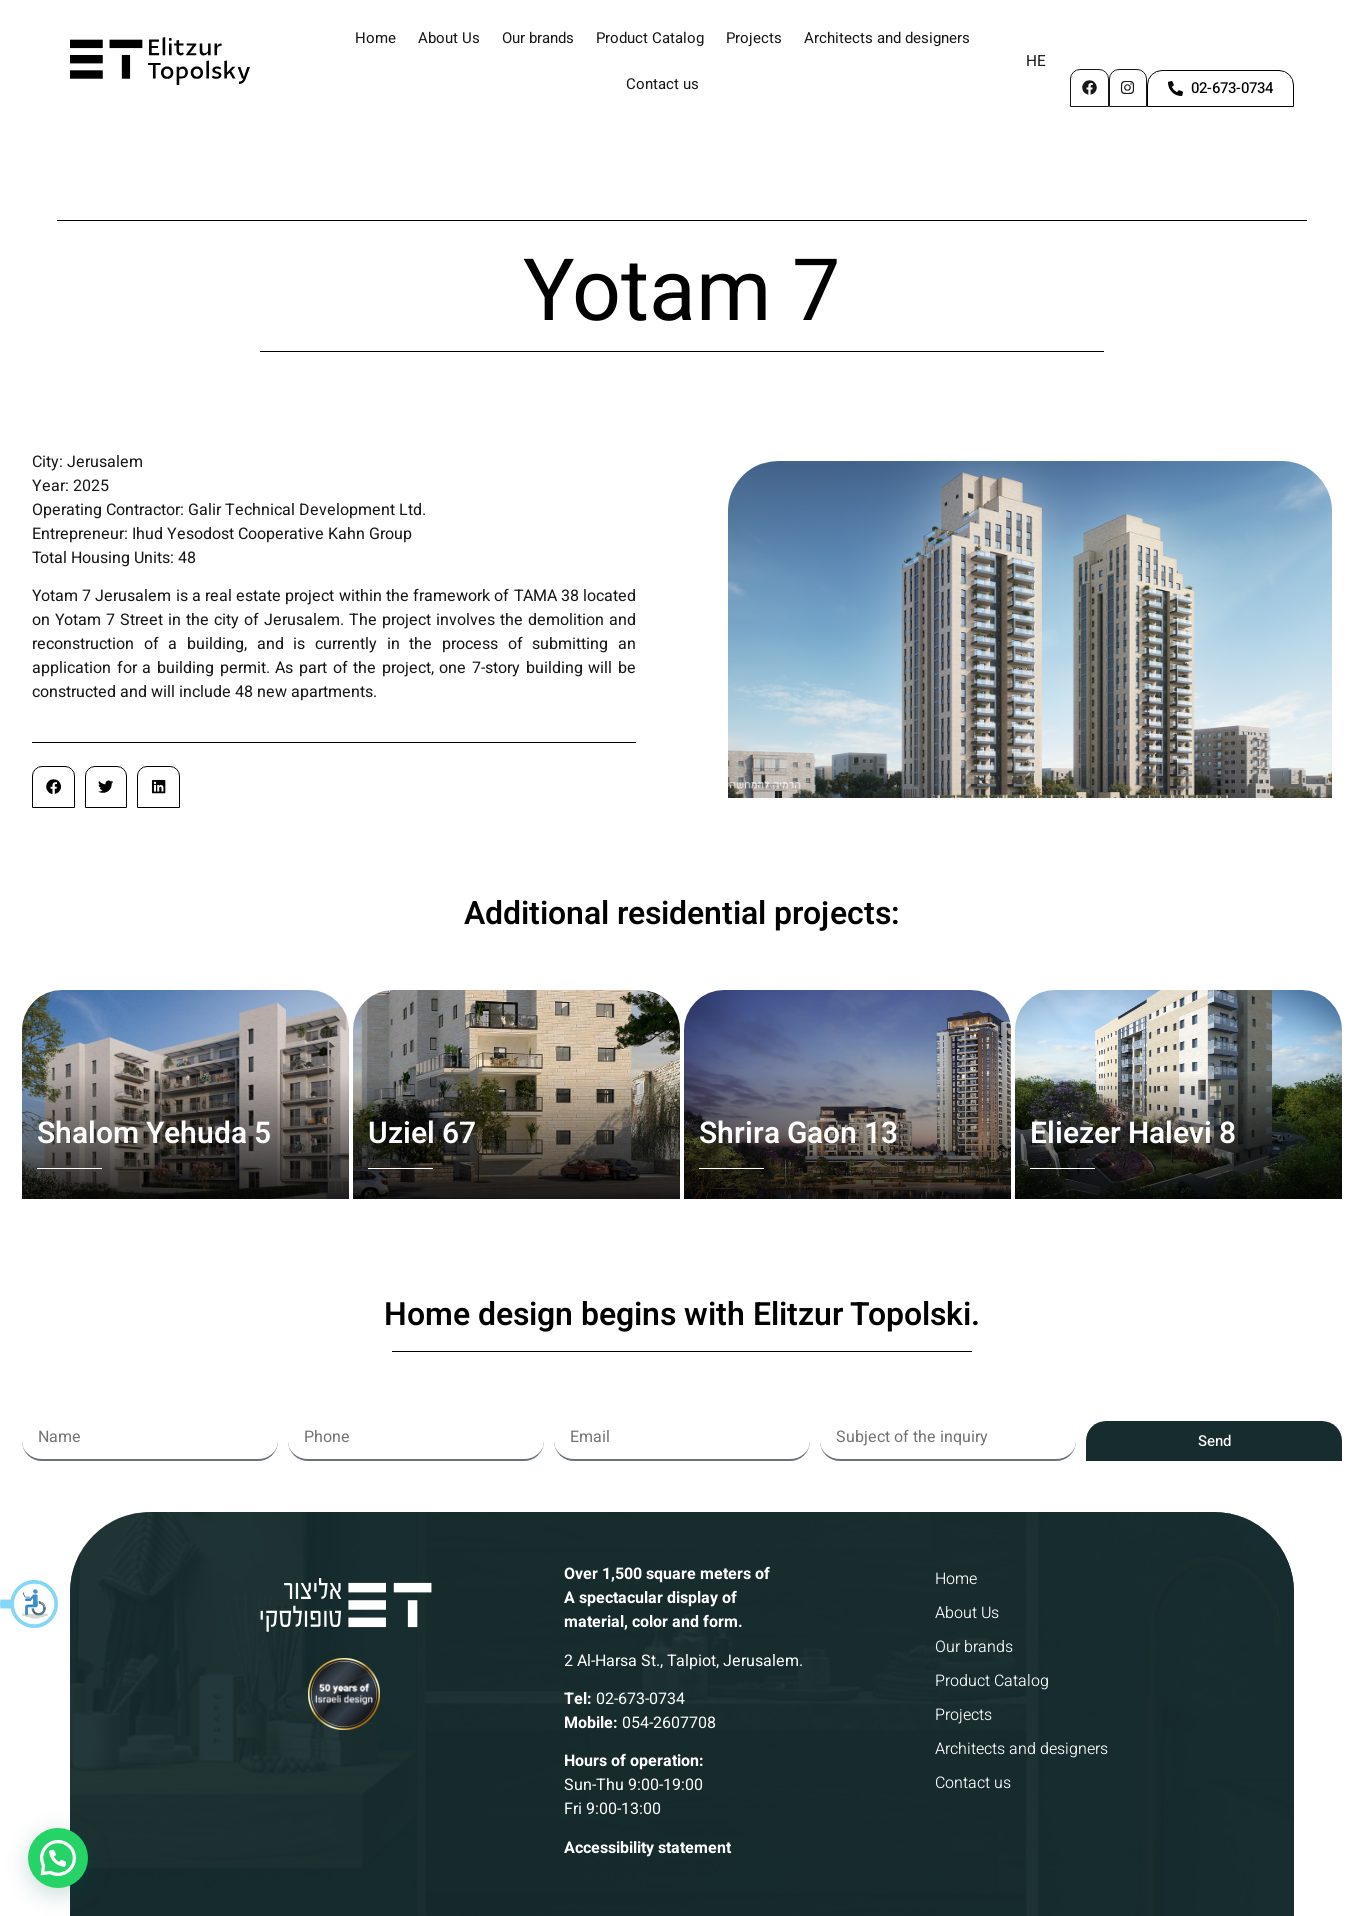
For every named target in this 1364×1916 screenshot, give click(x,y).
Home (375, 38)
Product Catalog (650, 38)
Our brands (538, 38)
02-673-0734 (640, 1611)
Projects (754, 38)
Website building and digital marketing (682, 1894)
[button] (30, 1604)
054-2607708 (669, 1635)
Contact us (662, 84)
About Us (449, 38)
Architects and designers (887, 38)
